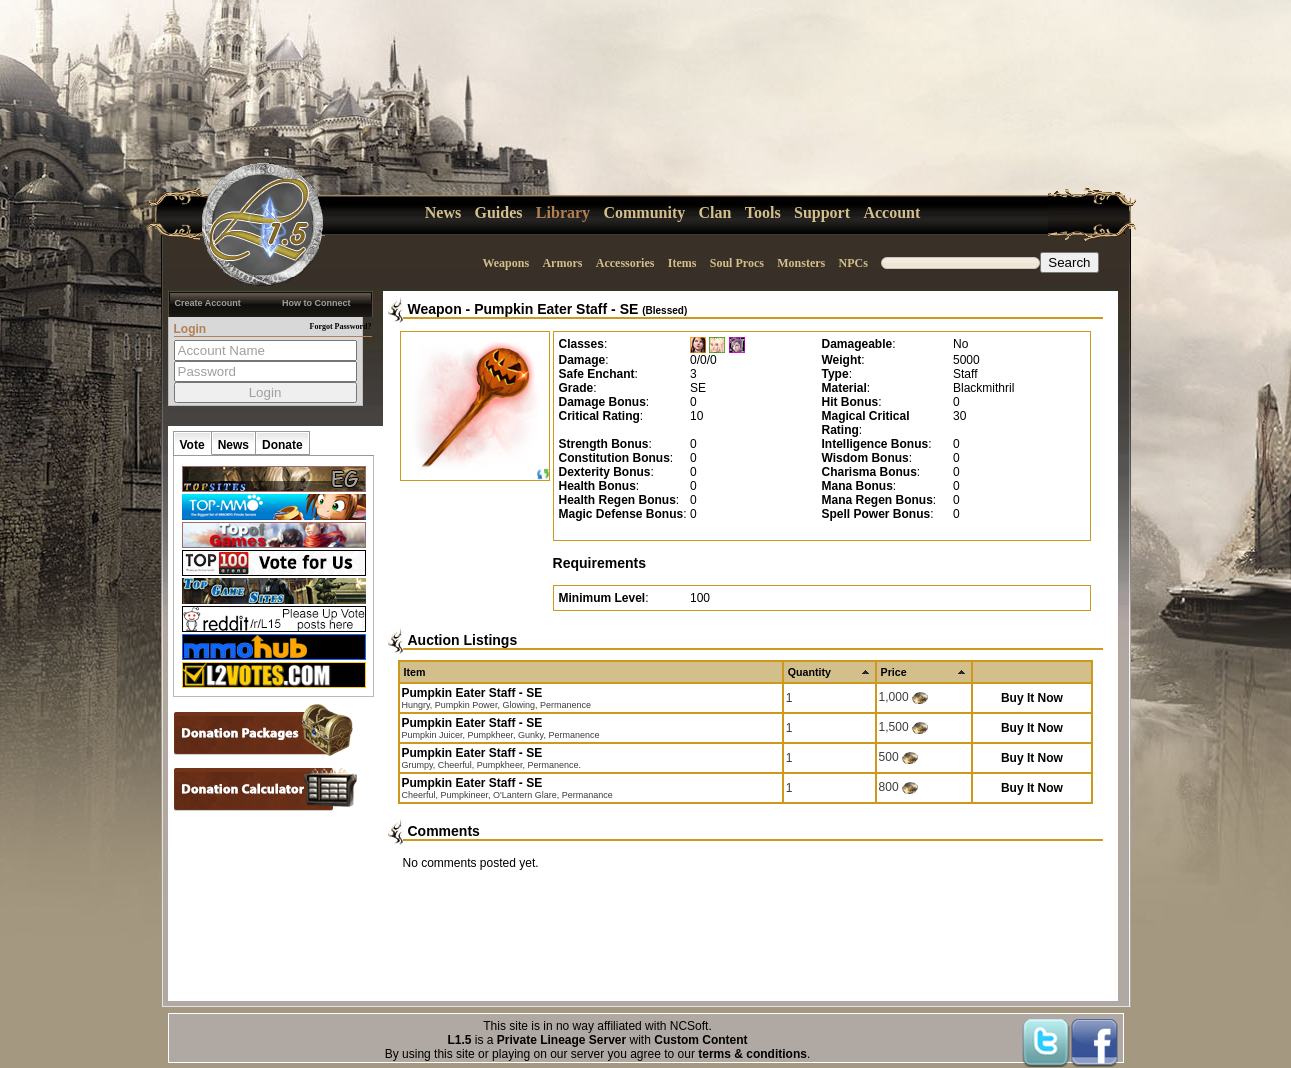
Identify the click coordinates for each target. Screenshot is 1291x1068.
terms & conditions (752, 1054)
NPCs (853, 263)
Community (644, 212)
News (443, 212)
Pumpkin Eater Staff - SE (580, 309)
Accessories (625, 263)
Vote (192, 445)
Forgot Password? (341, 326)
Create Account (208, 303)
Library (563, 212)
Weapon (435, 309)
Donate (282, 445)
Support (822, 212)
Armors (562, 263)
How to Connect (316, 303)
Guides (499, 212)
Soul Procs (737, 263)
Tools (763, 212)
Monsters (801, 263)
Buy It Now (1032, 698)
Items (682, 263)
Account (891, 212)
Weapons (505, 263)
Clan (715, 212)
